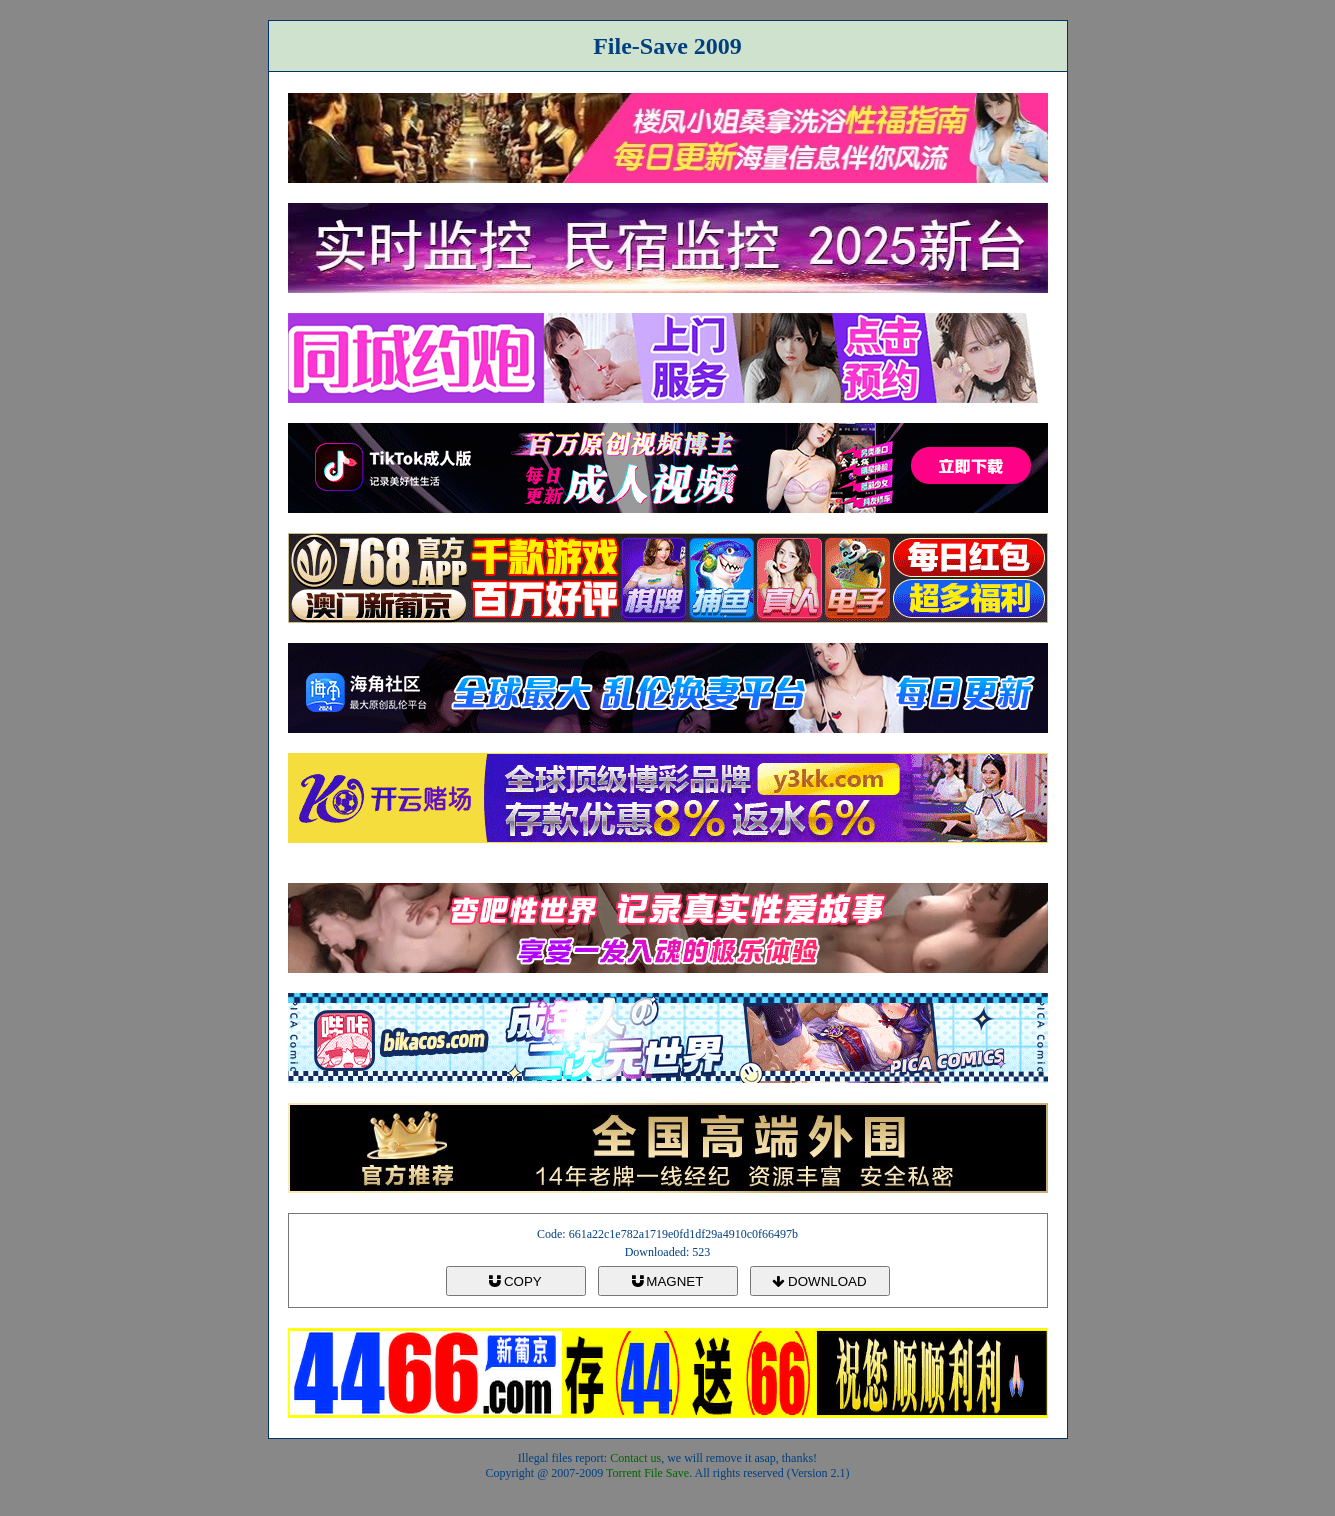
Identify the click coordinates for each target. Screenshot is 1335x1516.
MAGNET (668, 1281)
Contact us (635, 1458)
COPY (515, 1281)
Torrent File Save (647, 1473)
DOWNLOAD (819, 1281)
